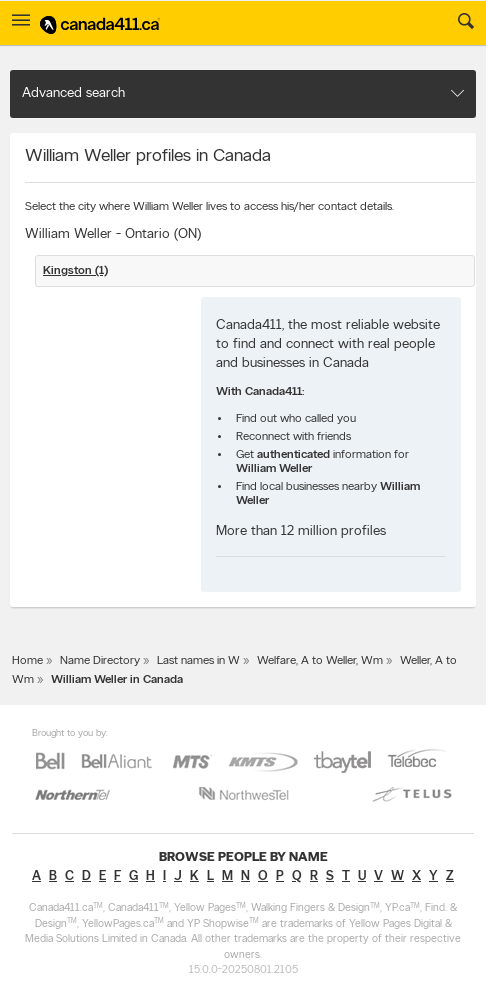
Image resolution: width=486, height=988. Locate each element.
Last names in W (198, 661)
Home (27, 661)
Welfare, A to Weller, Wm (320, 661)
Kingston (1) (75, 271)
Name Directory (100, 661)
